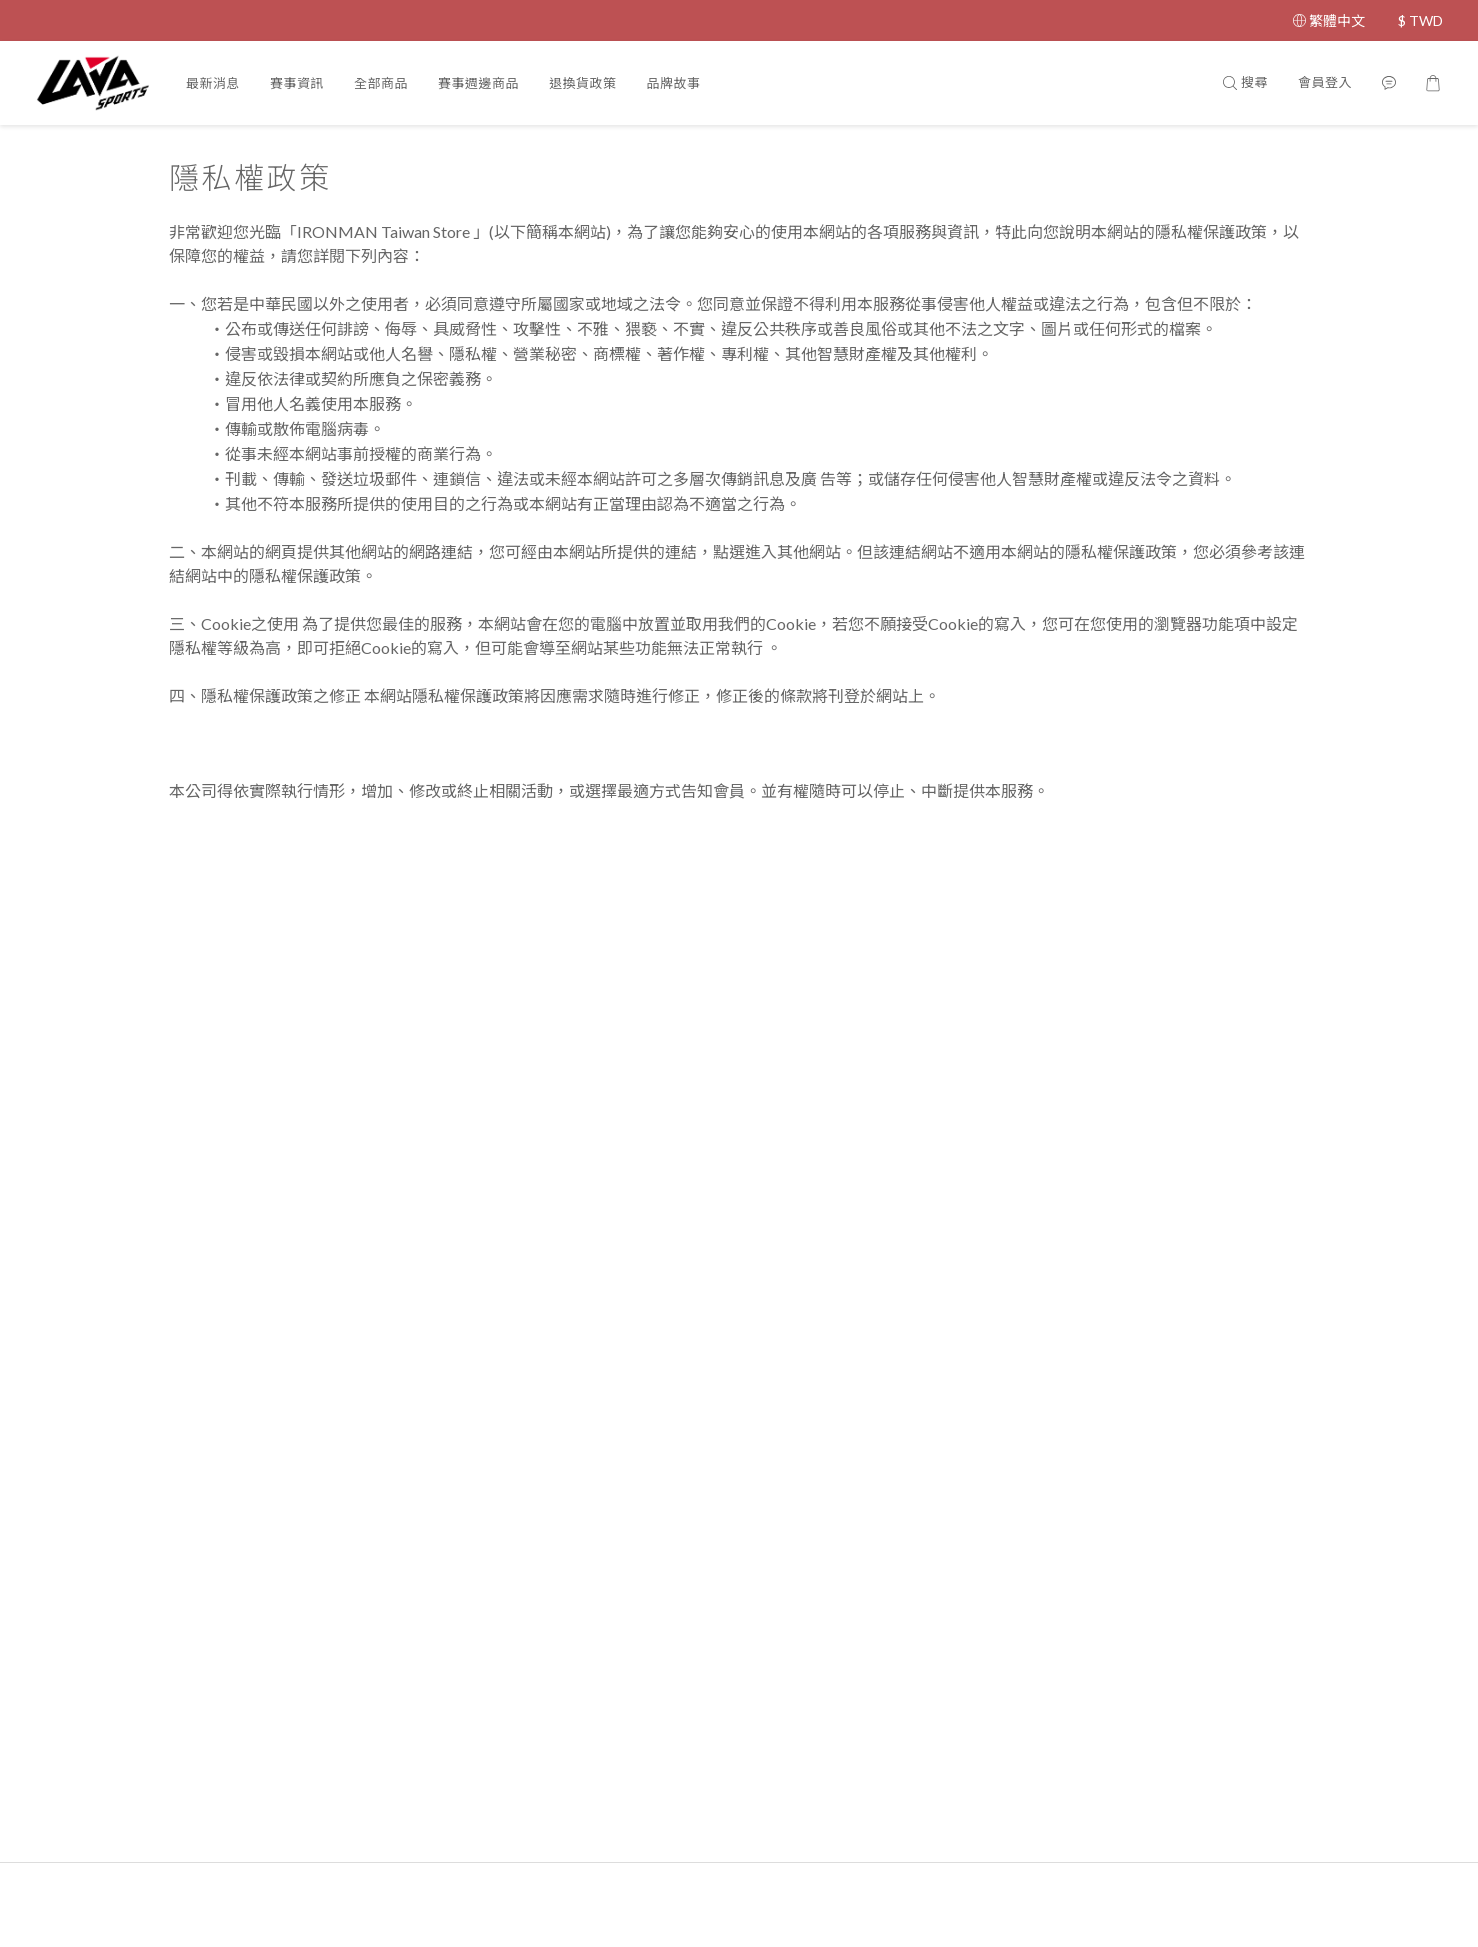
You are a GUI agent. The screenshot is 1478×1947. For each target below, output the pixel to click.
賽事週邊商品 (478, 83)
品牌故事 (674, 83)
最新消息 (213, 83)
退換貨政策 (583, 83)
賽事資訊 (297, 83)
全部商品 (381, 83)
